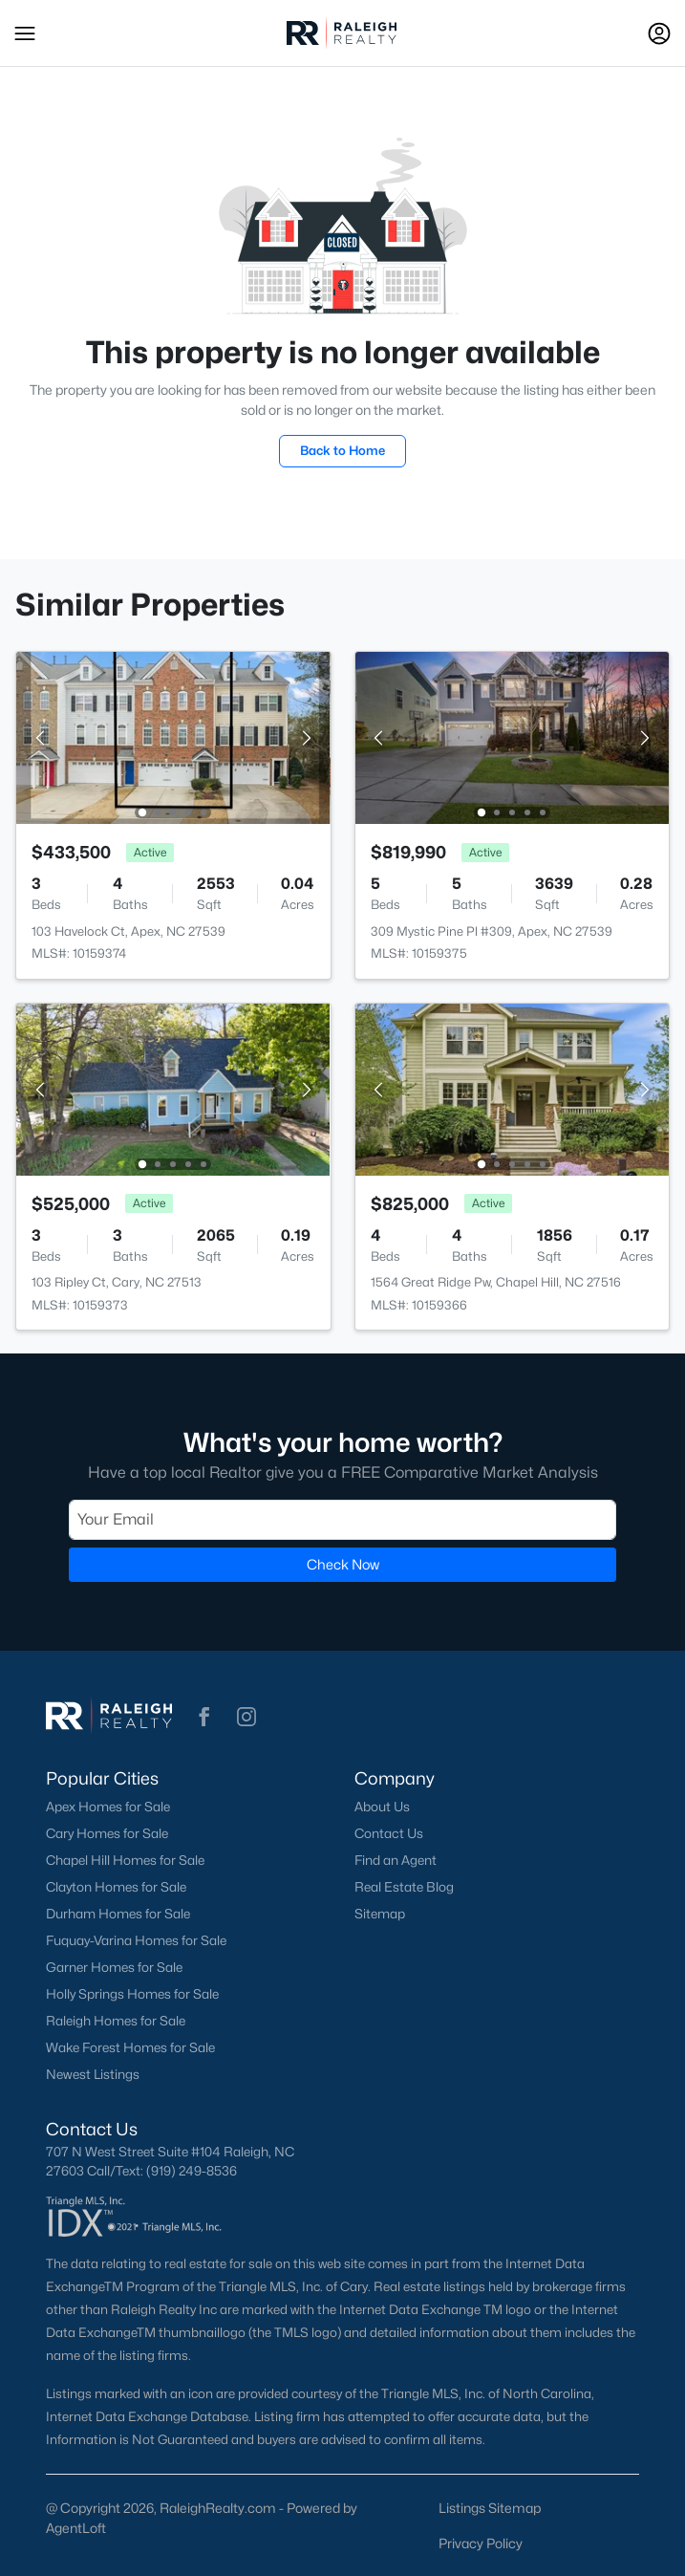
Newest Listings (92, 2074)
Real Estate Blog (404, 1886)
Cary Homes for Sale (107, 1833)
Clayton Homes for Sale (116, 1886)
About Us (382, 1806)
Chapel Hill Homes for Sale (125, 1860)
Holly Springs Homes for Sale (132, 1994)
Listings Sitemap (490, 2508)
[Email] (342, 1520)
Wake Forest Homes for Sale (130, 2047)
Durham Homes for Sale (118, 1913)
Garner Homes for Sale (114, 1967)
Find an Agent (395, 1860)
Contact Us (388, 1833)
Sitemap (379, 1913)
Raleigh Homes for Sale (115, 2020)
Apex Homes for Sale (108, 1806)
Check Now (343, 1564)
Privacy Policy (481, 2543)
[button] (25, 33)
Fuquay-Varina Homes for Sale (136, 1940)
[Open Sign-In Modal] (659, 33)
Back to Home (342, 450)
